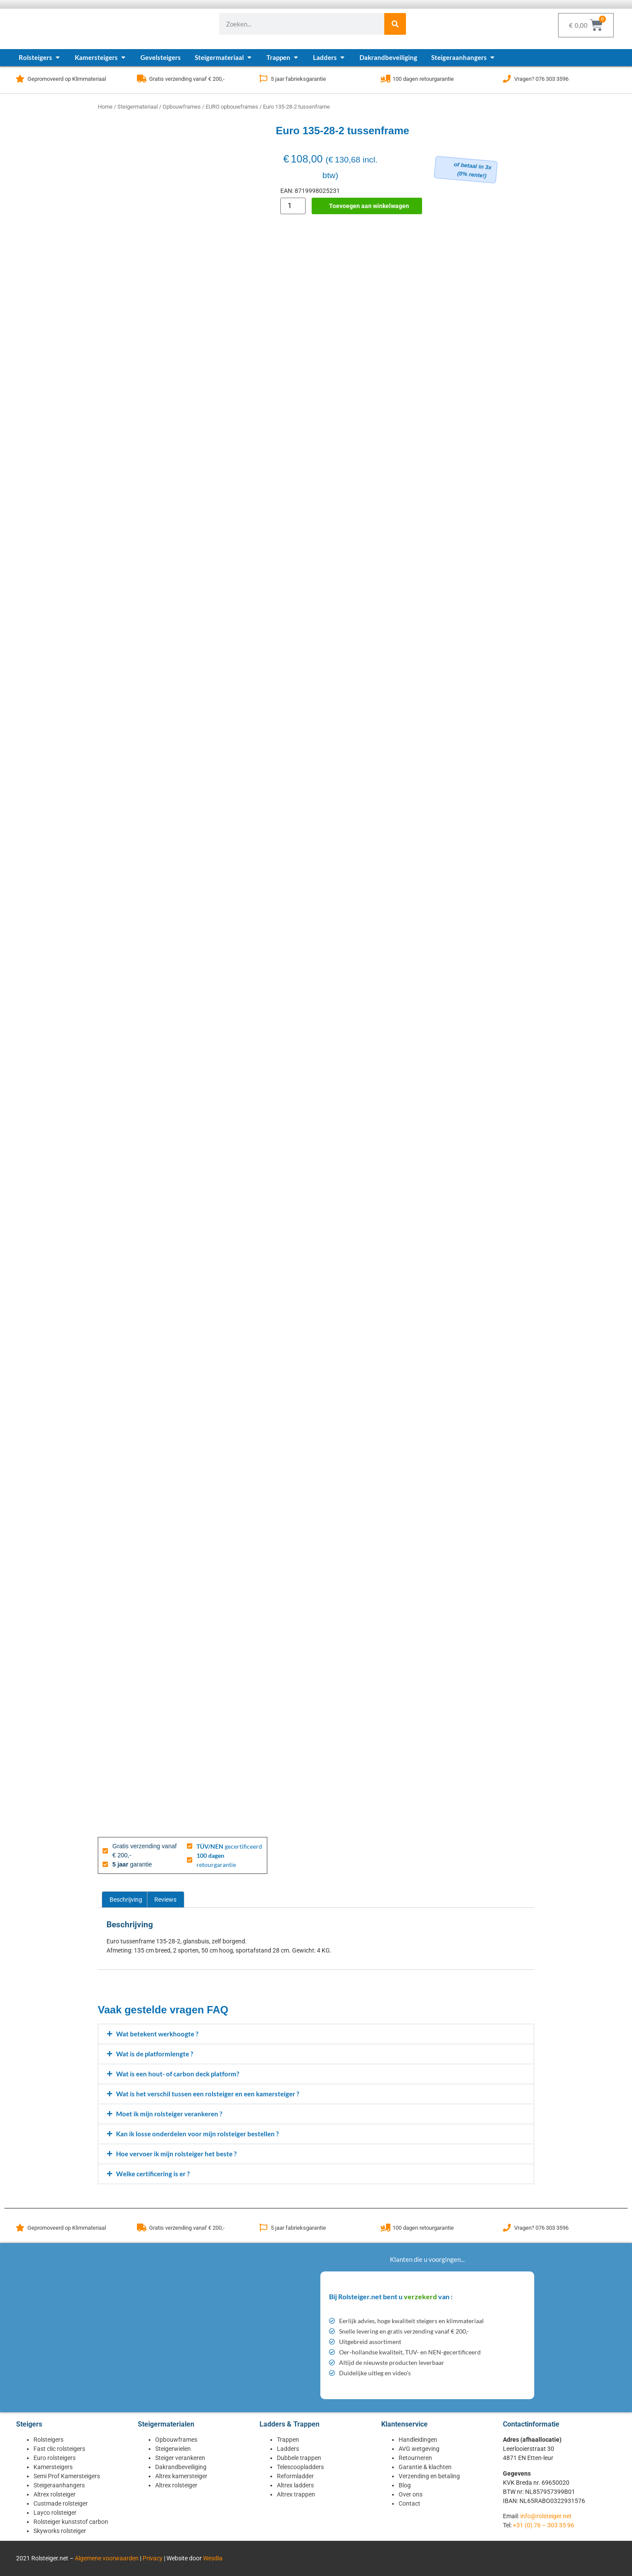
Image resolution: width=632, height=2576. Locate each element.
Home (105, 106)
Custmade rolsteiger (60, 2503)
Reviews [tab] (165, 1899)
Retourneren (415, 2457)
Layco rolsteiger (55, 2512)
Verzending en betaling (429, 2476)
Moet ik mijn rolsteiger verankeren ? (169, 2114)
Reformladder (295, 2476)
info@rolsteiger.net (546, 2516)
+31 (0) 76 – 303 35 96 (543, 2525)
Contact (409, 2503)
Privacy (153, 2558)
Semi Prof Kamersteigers (66, 2476)
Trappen (288, 2439)
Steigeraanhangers (59, 2485)
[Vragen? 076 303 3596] (507, 79)
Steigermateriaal (137, 106)
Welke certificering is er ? (153, 2174)
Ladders (288, 2448)
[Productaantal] (293, 206)
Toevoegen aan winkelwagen (369, 205)
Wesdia (213, 2558)
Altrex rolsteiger (54, 2494)
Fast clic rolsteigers (59, 2448)
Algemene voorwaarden (107, 2558)
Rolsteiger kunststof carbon (70, 2521)
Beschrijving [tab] (126, 1899)
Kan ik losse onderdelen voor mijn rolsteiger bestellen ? (197, 2134)
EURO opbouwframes (232, 106)
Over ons (410, 2494)
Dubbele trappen (299, 2457)
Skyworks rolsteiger (59, 2530)
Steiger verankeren (180, 2457)
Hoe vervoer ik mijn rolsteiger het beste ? (176, 2154)
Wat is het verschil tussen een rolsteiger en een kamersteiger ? (207, 2094)
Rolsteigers (48, 2439)
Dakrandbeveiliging (180, 2466)
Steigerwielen (173, 2448)
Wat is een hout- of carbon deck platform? (177, 2074)
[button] (316, 2034)
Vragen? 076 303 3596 (541, 79)
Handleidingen (418, 2439)
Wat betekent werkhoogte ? (157, 2034)
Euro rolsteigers (54, 2457)
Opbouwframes (182, 106)
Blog (405, 2485)
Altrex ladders (295, 2485)
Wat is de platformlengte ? (154, 2054)
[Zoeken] (395, 24)
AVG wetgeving (419, 2448)
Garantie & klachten (425, 2466)
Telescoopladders (300, 2466)
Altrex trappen (296, 2494)
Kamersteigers (53, 2466)
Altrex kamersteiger (181, 2476)
